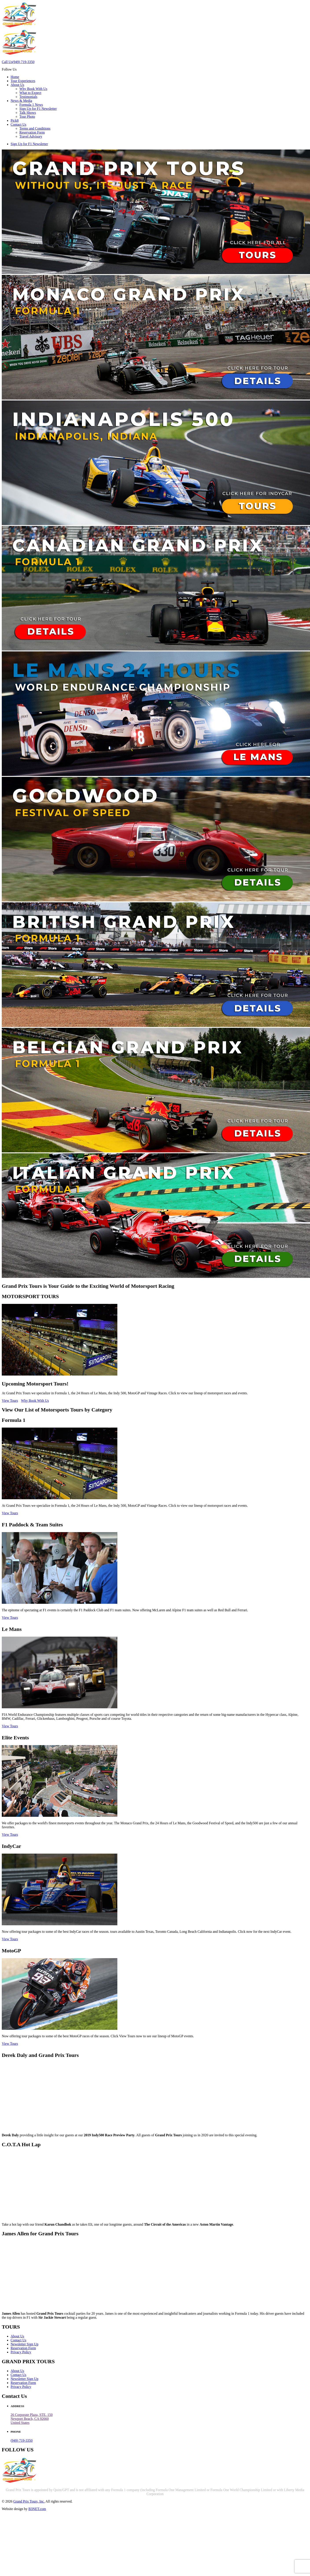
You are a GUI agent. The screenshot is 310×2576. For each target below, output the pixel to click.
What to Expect (30, 93)
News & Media (21, 101)
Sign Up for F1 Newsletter (38, 108)
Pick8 (14, 120)
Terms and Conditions (34, 128)
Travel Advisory (30, 136)
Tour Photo (27, 116)
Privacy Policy (21, 2352)
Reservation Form (32, 132)
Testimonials (28, 97)
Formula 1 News (31, 105)
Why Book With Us (33, 89)
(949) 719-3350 (22, 2440)
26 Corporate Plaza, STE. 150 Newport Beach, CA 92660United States (32, 2419)
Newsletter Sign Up (24, 2344)
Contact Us (18, 124)
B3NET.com (37, 2509)
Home (15, 77)
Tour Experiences (23, 81)
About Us (17, 85)
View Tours (10, 1400)
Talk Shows (27, 112)
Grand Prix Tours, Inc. (29, 2501)
